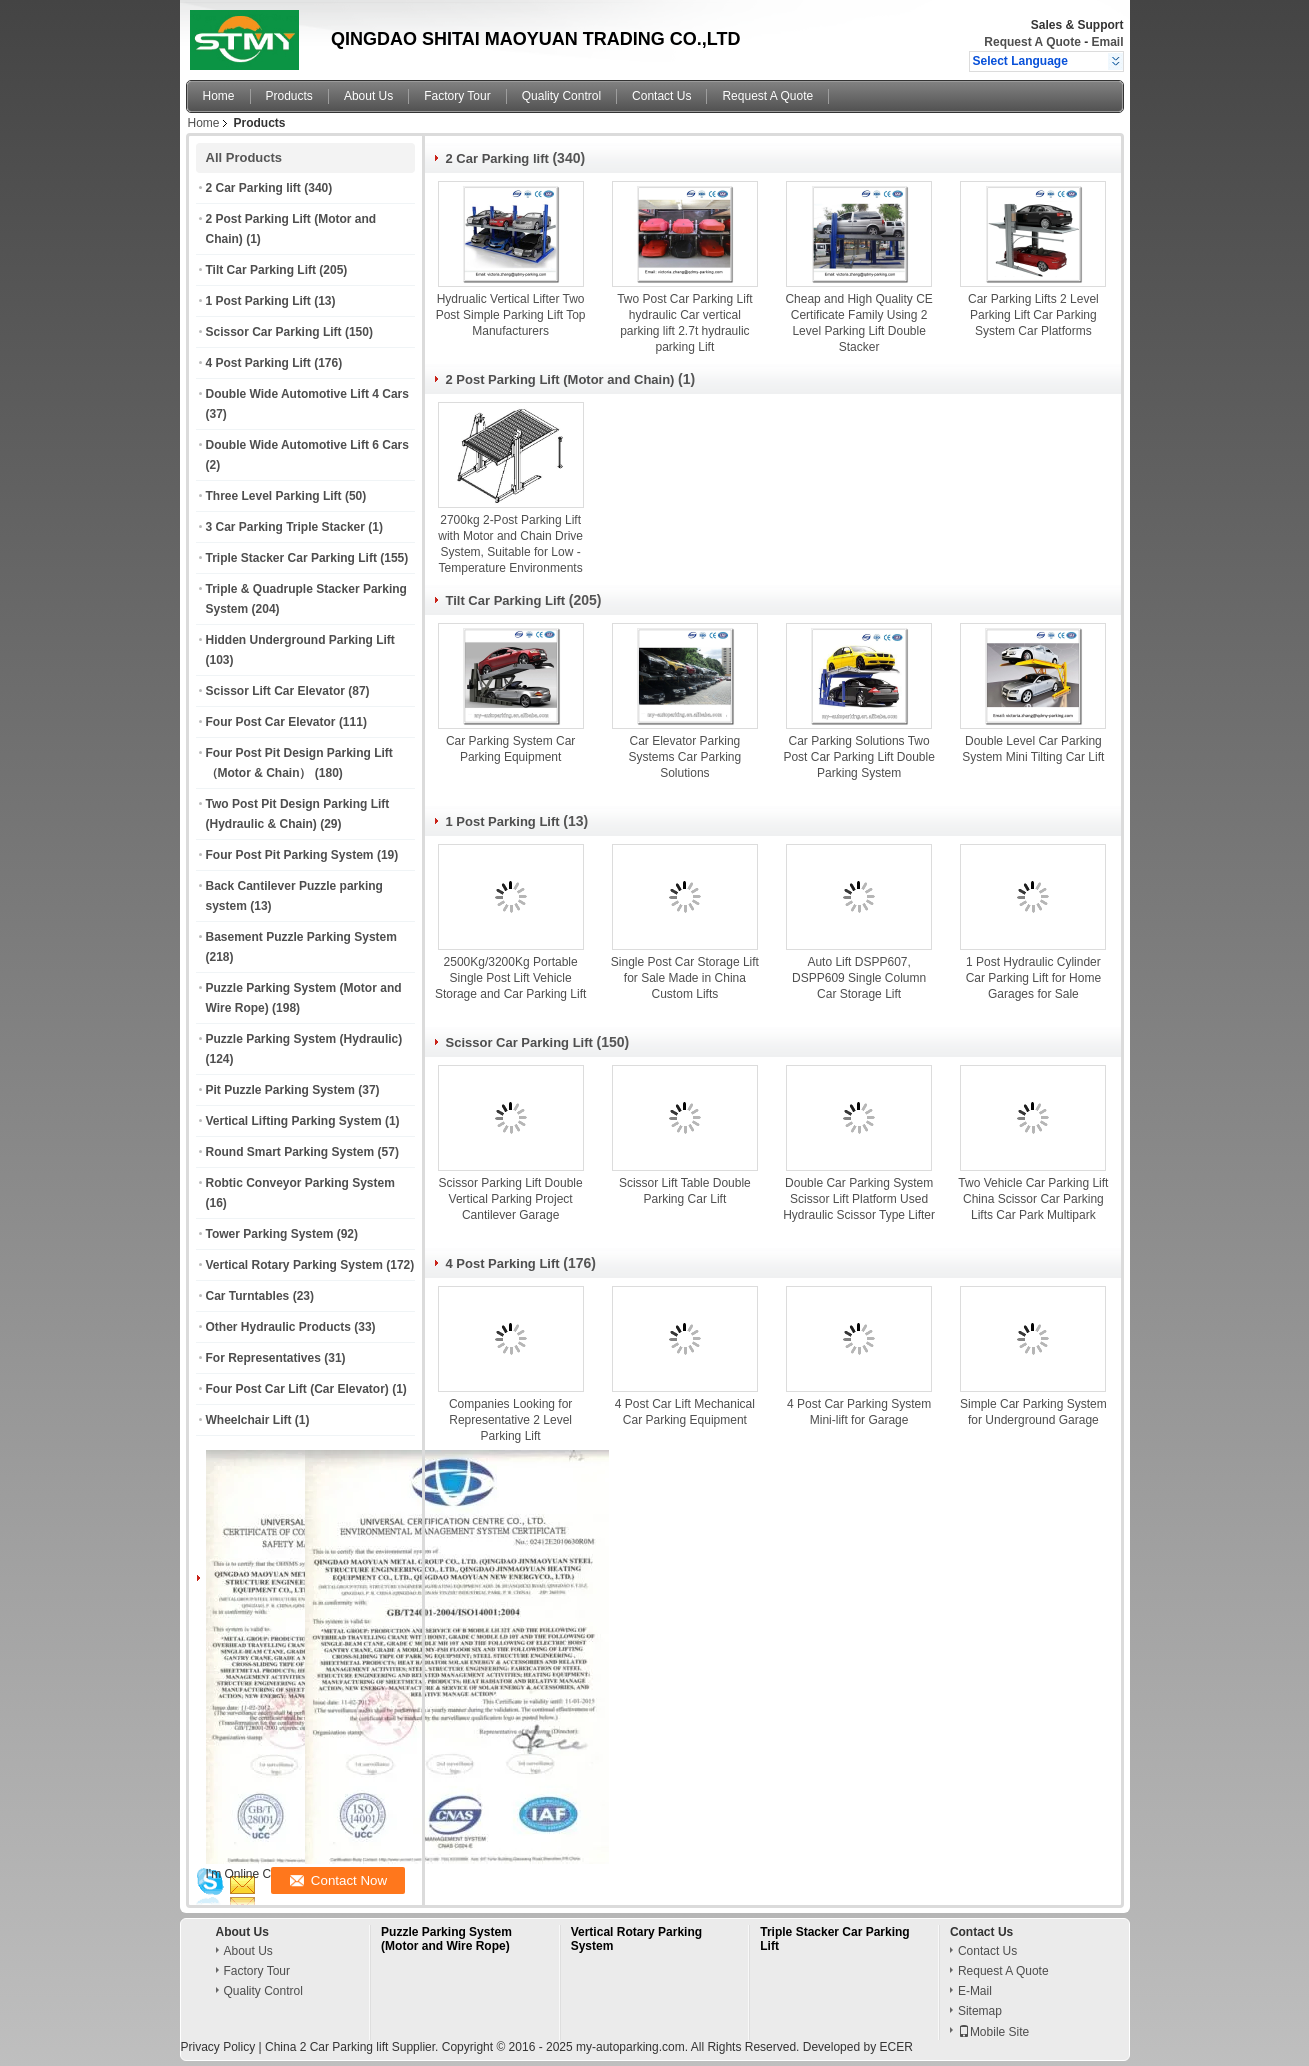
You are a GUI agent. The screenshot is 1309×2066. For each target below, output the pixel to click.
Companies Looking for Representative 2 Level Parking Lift (510, 1420)
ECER (895, 2047)
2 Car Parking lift (253, 188)
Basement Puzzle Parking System (301, 937)
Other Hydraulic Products (278, 1327)
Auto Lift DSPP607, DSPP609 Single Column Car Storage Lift (859, 978)
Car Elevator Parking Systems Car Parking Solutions (685, 757)
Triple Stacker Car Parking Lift (291, 558)
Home (219, 96)
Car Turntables (248, 1296)
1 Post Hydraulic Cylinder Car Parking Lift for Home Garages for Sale (1033, 978)
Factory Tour (457, 96)
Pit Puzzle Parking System (280, 1090)
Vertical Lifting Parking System (294, 1121)
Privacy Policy (218, 2047)
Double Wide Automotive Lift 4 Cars (307, 394)
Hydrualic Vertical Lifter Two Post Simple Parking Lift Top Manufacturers (511, 315)
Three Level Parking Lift (274, 496)
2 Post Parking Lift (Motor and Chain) (560, 379)
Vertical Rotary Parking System (294, 1265)
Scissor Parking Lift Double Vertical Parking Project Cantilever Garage (511, 1199)
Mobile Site (993, 2032)
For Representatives (263, 1358)
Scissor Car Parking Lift (274, 332)
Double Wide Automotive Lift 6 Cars (307, 445)
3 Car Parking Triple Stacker (285, 527)
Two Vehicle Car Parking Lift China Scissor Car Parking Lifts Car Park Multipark (1033, 1199)
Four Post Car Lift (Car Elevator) (297, 1389)
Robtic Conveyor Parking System (300, 1183)
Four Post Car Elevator (271, 722)
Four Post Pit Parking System (290, 855)
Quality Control (561, 96)
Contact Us (661, 96)
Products (289, 96)
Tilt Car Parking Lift (261, 270)
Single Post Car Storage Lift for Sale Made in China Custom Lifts (685, 978)
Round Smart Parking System (290, 1152)
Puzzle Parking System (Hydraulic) (304, 1039)
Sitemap (980, 2011)
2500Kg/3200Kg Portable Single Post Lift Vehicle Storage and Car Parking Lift (510, 978)
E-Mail (975, 1991)
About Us (368, 96)
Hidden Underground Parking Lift (300, 640)
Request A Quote (1032, 42)
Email (1107, 42)
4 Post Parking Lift (258, 363)
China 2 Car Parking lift (326, 2047)
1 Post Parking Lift (258, 301)
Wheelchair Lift (249, 1420)
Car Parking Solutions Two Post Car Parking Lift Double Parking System (858, 757)
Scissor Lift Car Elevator (275, 691)
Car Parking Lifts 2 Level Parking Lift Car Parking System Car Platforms (1033, 315)
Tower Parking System (270, 1234)
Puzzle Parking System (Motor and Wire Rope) (446, 1939)
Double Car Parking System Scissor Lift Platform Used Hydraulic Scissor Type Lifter (859, 1199)
